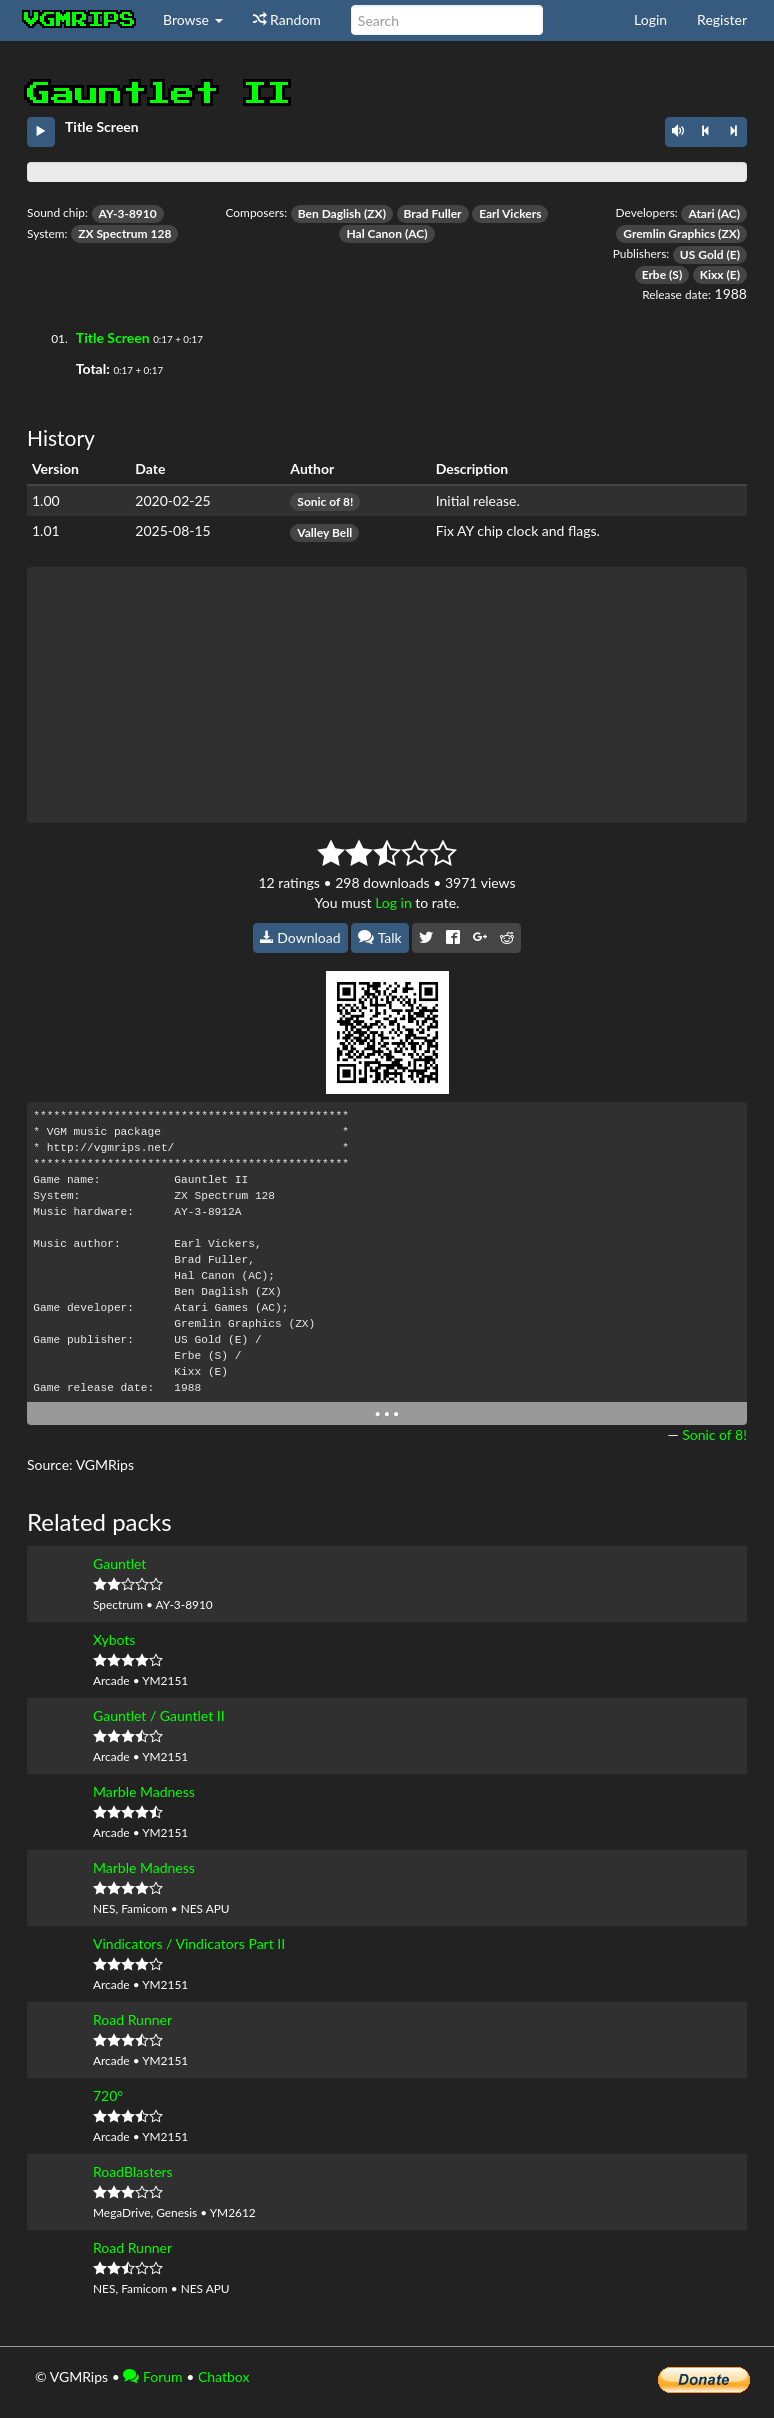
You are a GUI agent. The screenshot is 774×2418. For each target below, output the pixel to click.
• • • (387, 1413)
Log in (393, 902)
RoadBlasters (133, 2171)
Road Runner (132, 2019)
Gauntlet (119, 1563)
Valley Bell (324, 532)
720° (108, 2095)
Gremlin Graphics (669, 233)
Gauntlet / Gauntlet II (159, 1715)
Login (650, 19)
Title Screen (113, 337)
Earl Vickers (510, 213)
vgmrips (80, 20)
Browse (193, 19)
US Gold (702, 254)
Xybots (114, 1639)
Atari (701, 213)
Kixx (712, 274)
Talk (380, 937)
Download (300, 937)
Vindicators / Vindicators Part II (189, 1943)
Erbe (654, 274)
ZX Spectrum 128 (124, 233)
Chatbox (224, 2376)
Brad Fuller (433, 213)
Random (287, 19)
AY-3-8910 (128, 213)
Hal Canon (374, 233)
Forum (152, 2376)
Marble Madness (144, 1791)
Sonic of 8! (325, 501)
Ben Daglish (329, 213)
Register (722, 19)
